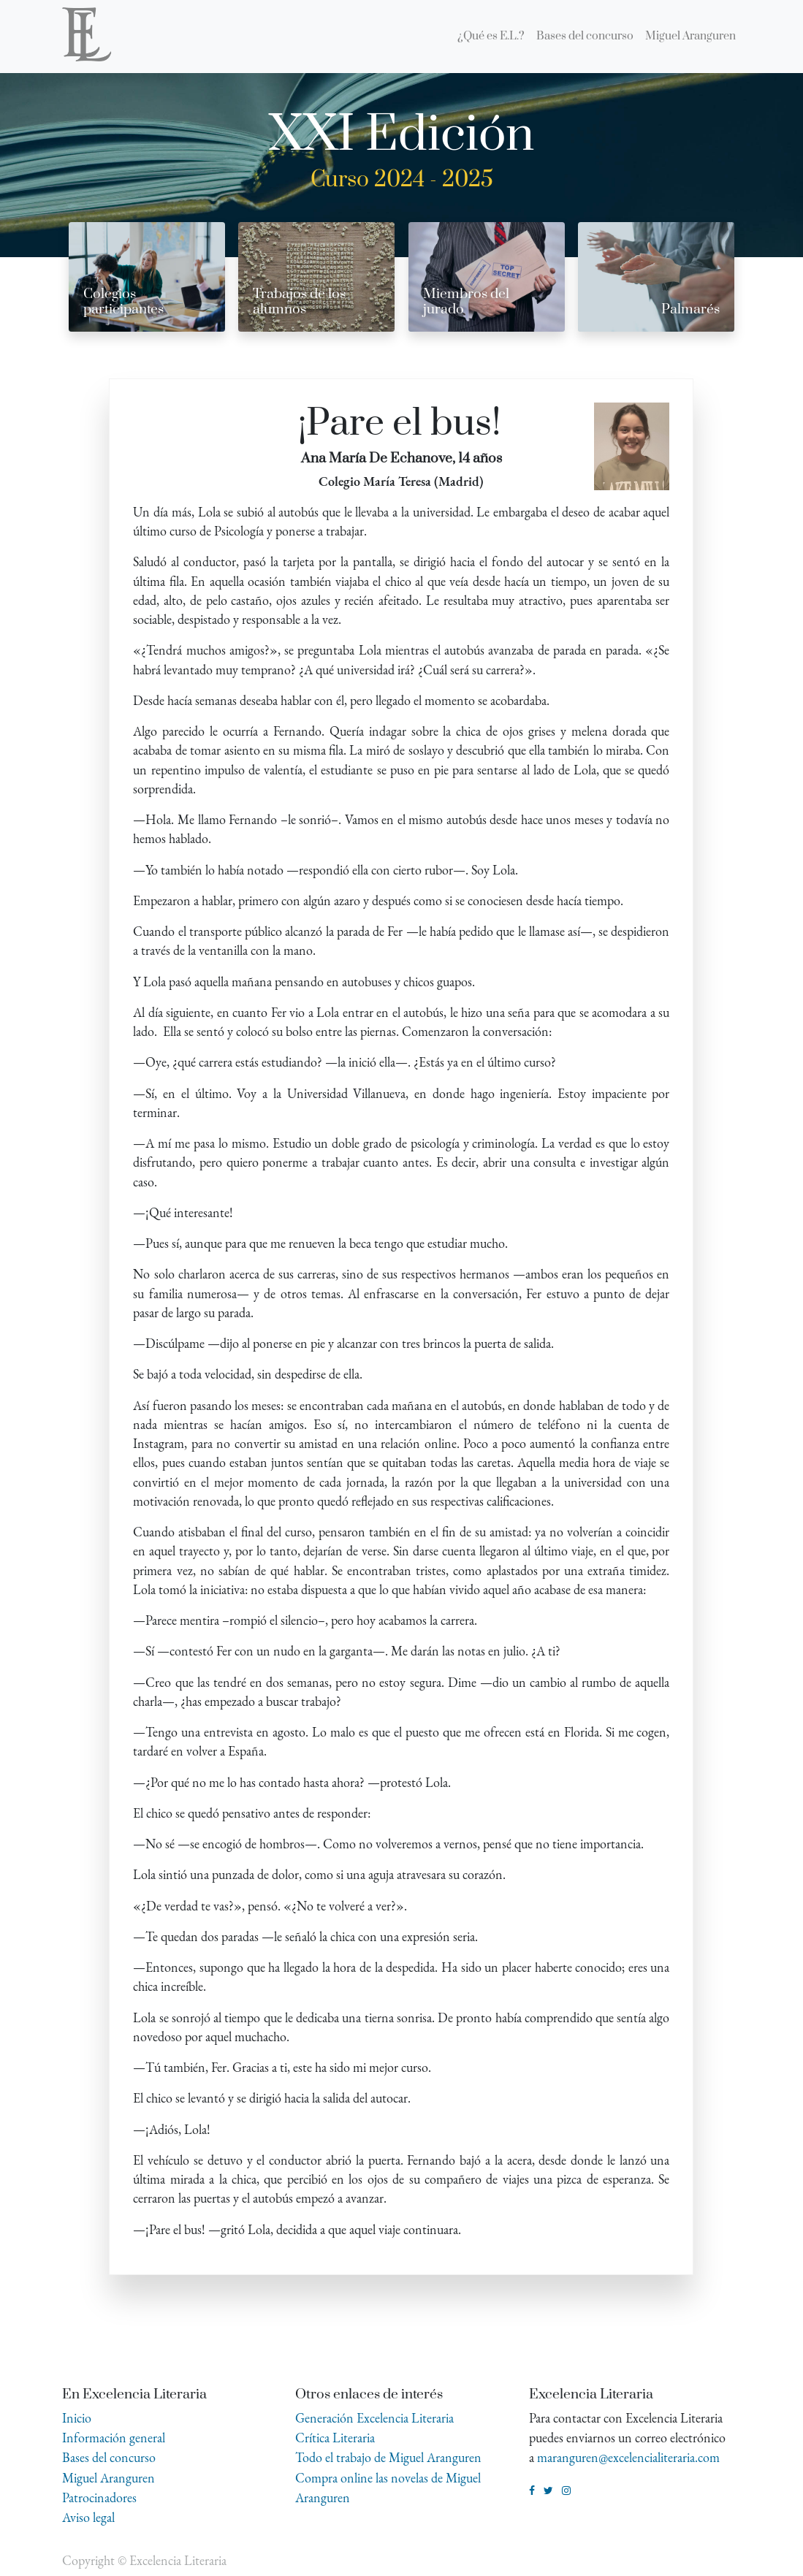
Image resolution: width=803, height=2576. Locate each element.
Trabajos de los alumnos (299, 302)
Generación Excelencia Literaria (374, 2417)
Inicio (76, 2417)
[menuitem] (491, 36)
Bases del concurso (109, 2457)
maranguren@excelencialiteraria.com (628, 2457)
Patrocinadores (99, 2497)
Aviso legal (88, 2517)
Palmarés (690, 309)
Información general (113, 2437)
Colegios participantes (123, 302)
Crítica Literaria (335, 2437)
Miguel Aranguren (108, 2477)
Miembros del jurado (466, 302)
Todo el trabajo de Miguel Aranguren (388, 2457)
